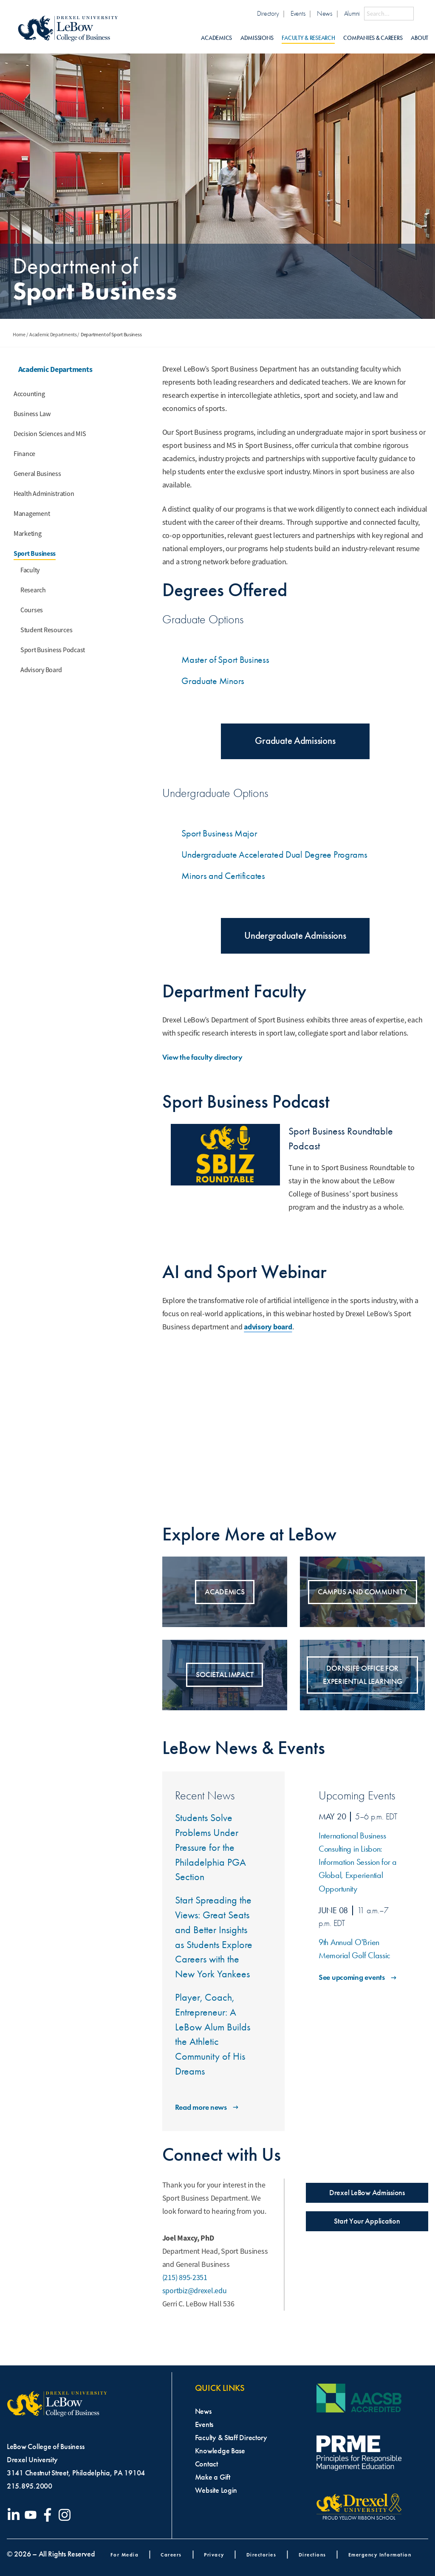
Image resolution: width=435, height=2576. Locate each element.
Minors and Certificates (223, 875)
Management (32, 514)
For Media (124, 2554)
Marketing (28, 533)
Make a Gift (212, 2477)
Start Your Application (367, 2221)
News (324, 13)
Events (298, 13)
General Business (37, 474)
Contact (206, 2464)
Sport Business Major (219, 833)
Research (33, 590)
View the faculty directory (209, 1057)
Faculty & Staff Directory (231, 2437)
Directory (268, 13)
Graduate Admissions (295, 740)
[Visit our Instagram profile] (66, 2515)
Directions (312, 2554)
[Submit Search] (421, 13)
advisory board (268, 1327)
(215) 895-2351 (184, 2277)
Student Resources (46, 630)
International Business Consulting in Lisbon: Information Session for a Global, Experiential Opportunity (358, 1862)
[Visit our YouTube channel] (32, 2515)
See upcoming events (358, 1977)
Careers (171, 2554)
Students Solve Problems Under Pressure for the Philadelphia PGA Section (210, 1847)
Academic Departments (53, 334)
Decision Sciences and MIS (50, 434)
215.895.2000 (29, 2486)
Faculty (30, 570)
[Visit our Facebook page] (49, 2515)
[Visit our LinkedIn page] (15, 2515)
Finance (24, 454)
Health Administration (44, 494)
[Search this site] (389, 13)
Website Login (216, 2490)
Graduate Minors (212, 681)
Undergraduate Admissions (295, 935)
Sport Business (35, 553)
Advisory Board (41, 670)
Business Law (32, 414)
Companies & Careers (372, 38)
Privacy (214, 2554)
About (419, 38)
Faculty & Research (308, 38)
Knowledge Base (220, 2450)
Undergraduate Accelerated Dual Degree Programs (274, 854)
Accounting (29, 394)
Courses (31, 610)
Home (19, 334)
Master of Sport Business (225, 659)
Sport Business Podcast (52, 650)
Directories (261, 2554)
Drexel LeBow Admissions (367, 2192)
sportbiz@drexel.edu (194, 2290)
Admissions (256, 38)
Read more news (207, 2107)
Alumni (352, 13)
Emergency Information (380, 2554)
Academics (216, 38)
